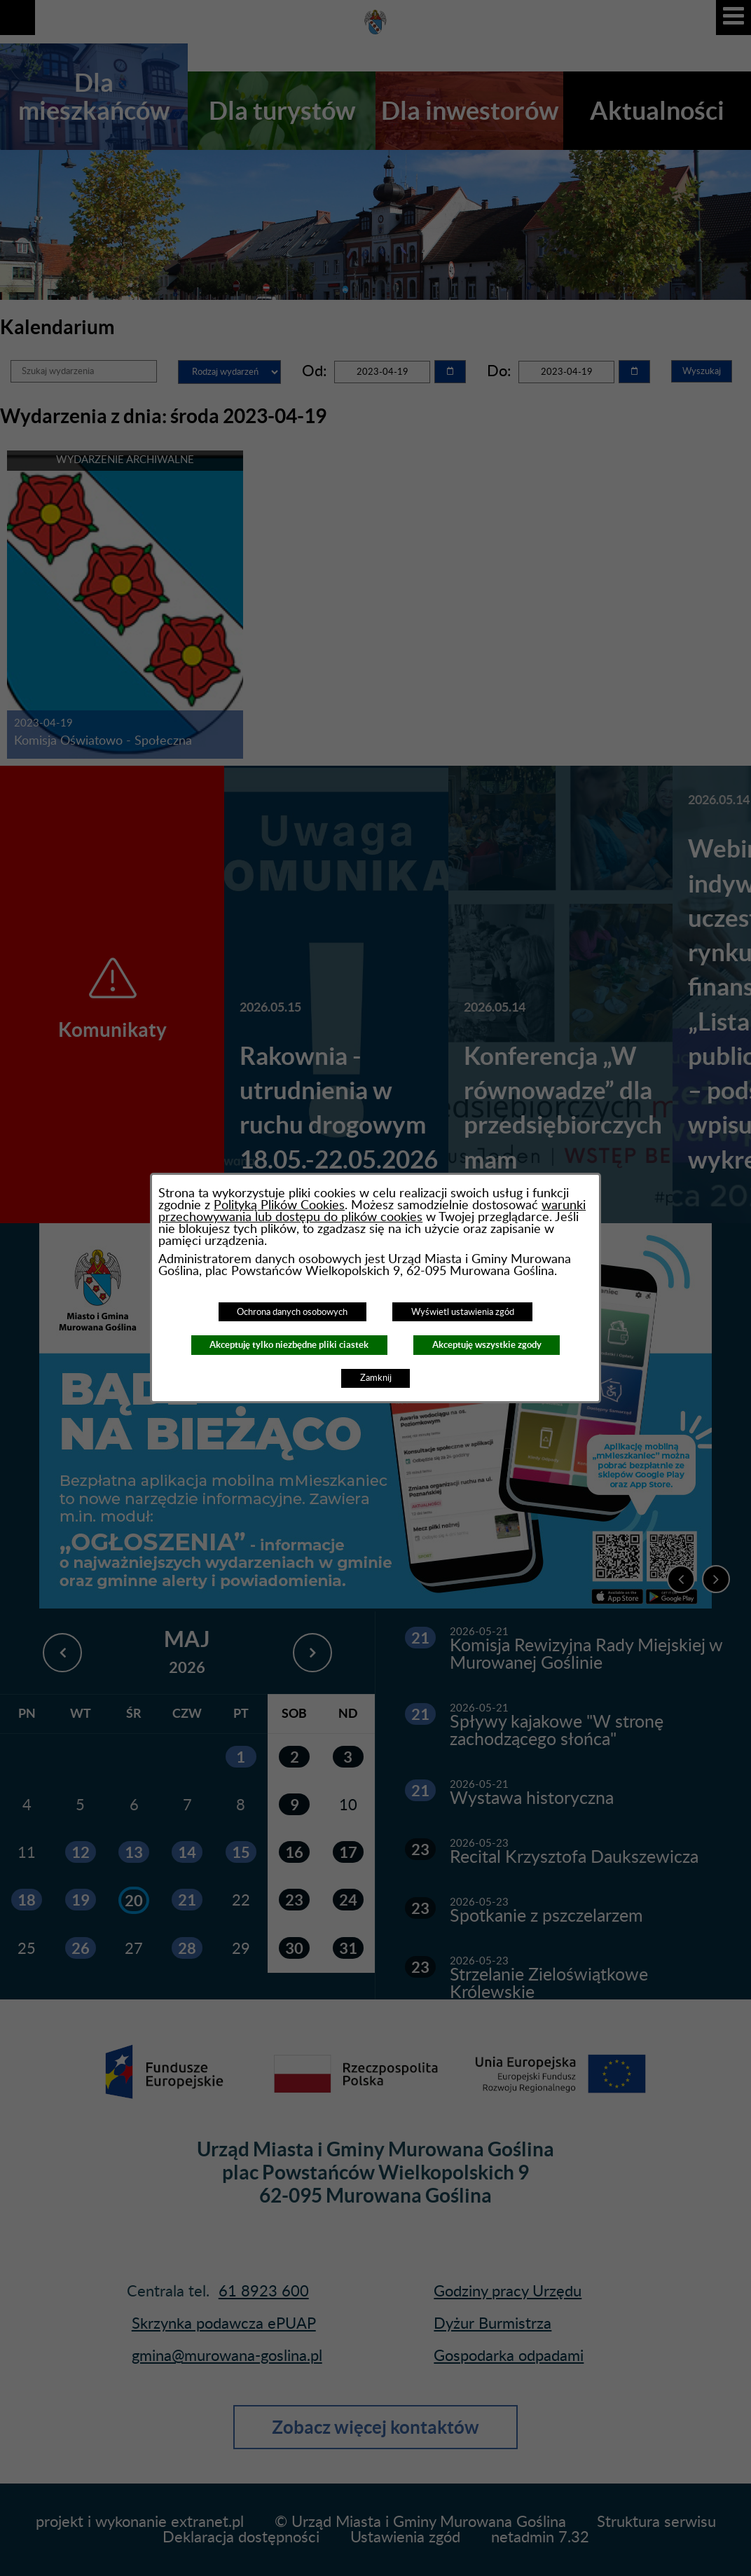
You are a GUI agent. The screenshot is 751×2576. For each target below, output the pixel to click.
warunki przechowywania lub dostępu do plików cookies (372, 1211)
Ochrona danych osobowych (292, 1312)
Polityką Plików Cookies (279, 1205)
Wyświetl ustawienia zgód (462, 1312)
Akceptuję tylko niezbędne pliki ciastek (288, 1344)
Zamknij (376, 1378)
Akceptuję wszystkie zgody (487, 1344)
